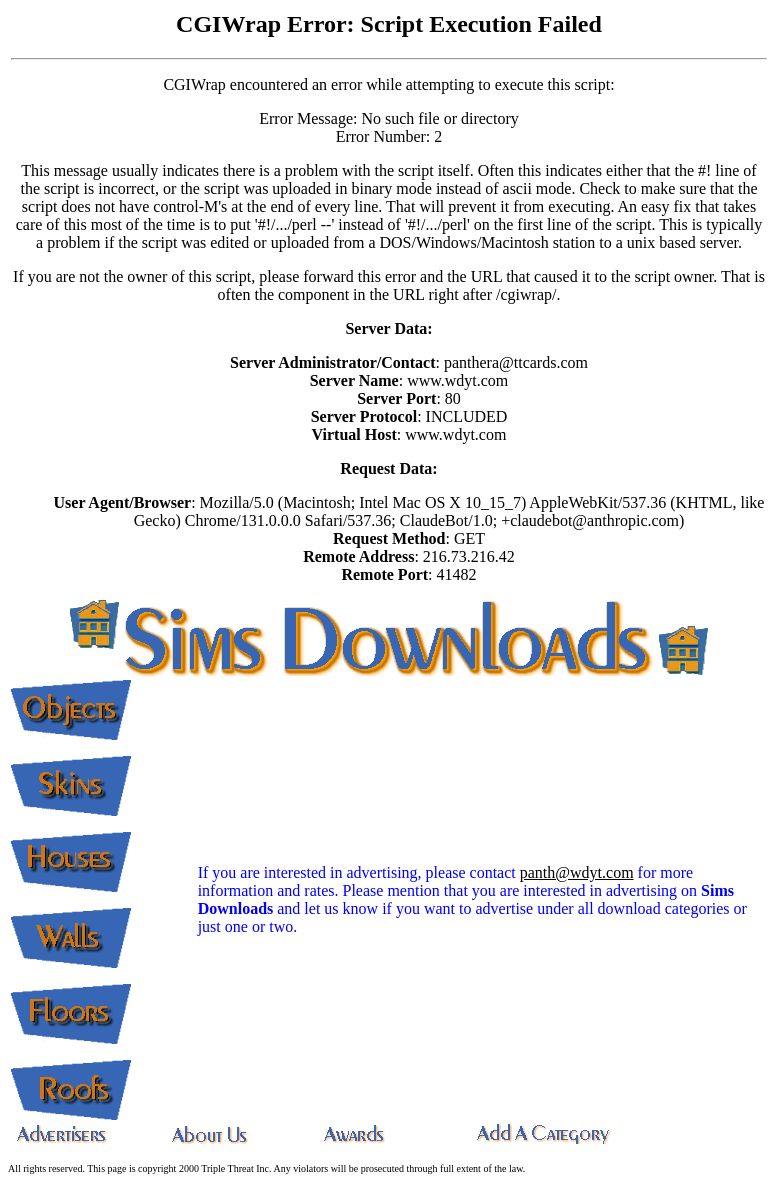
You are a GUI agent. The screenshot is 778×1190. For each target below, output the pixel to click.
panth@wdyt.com (577, 872)
